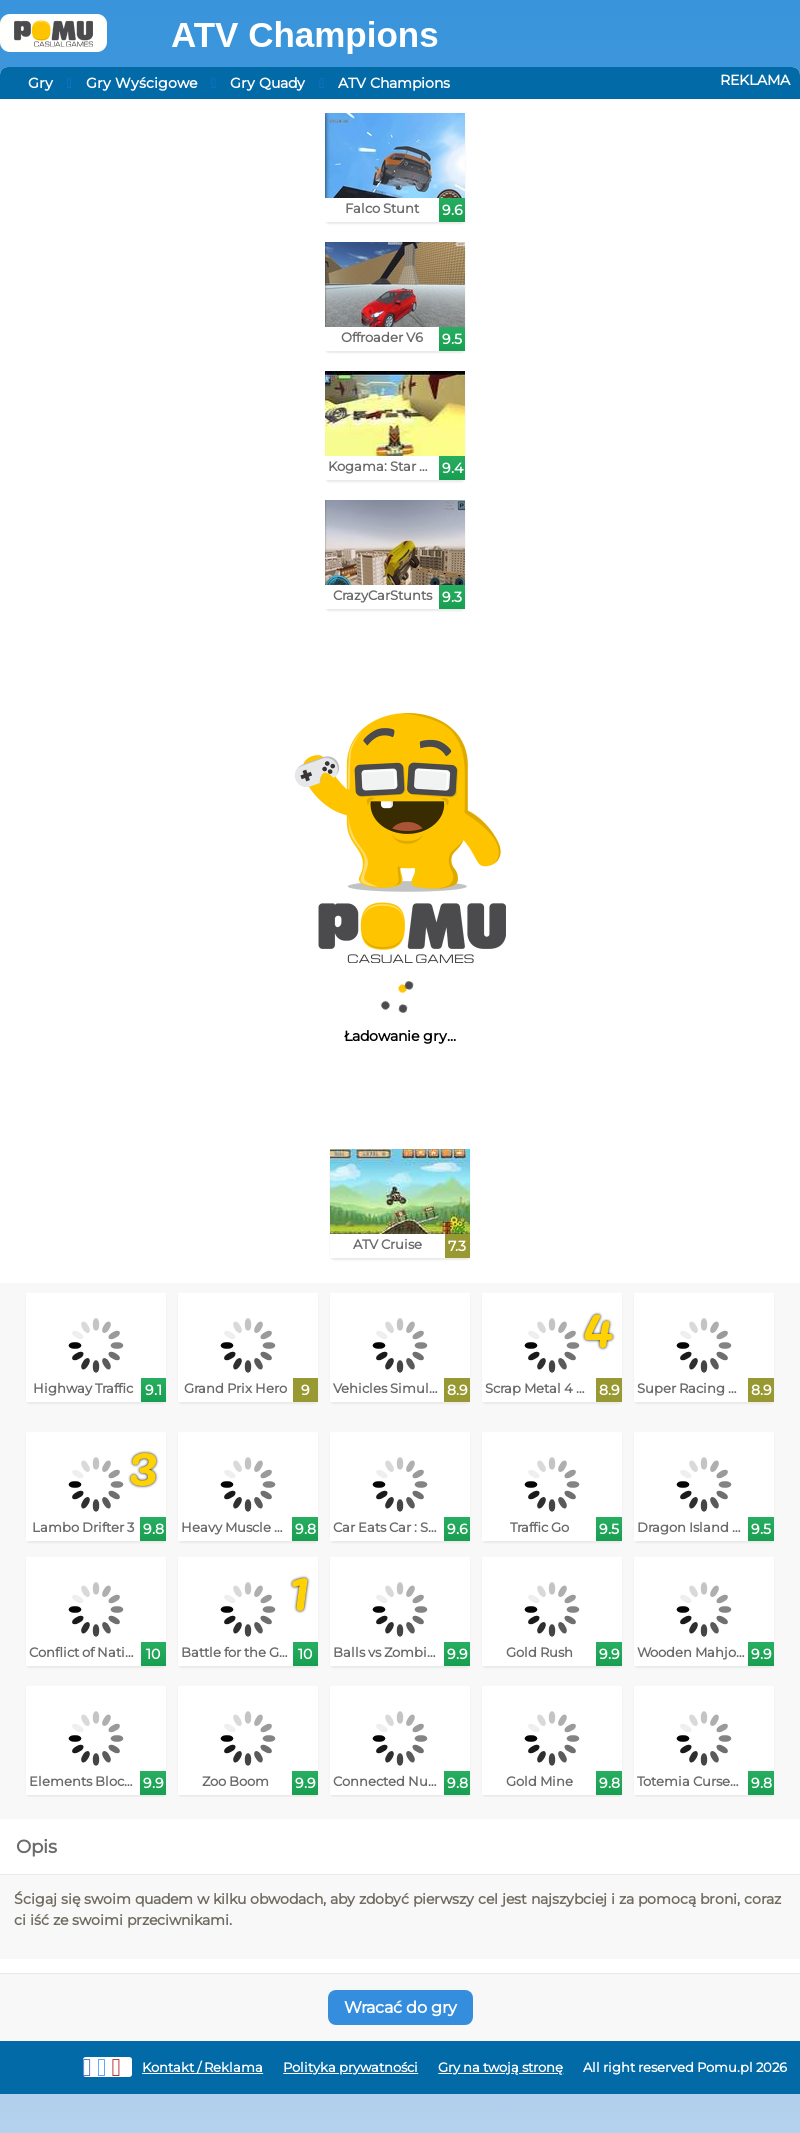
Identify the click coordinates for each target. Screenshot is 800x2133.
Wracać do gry (400, 2007)
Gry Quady (267, 83)
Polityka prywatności (350, 2067)
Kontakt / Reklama (202, 2067)
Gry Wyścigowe (141, 83)
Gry (40, 83)
